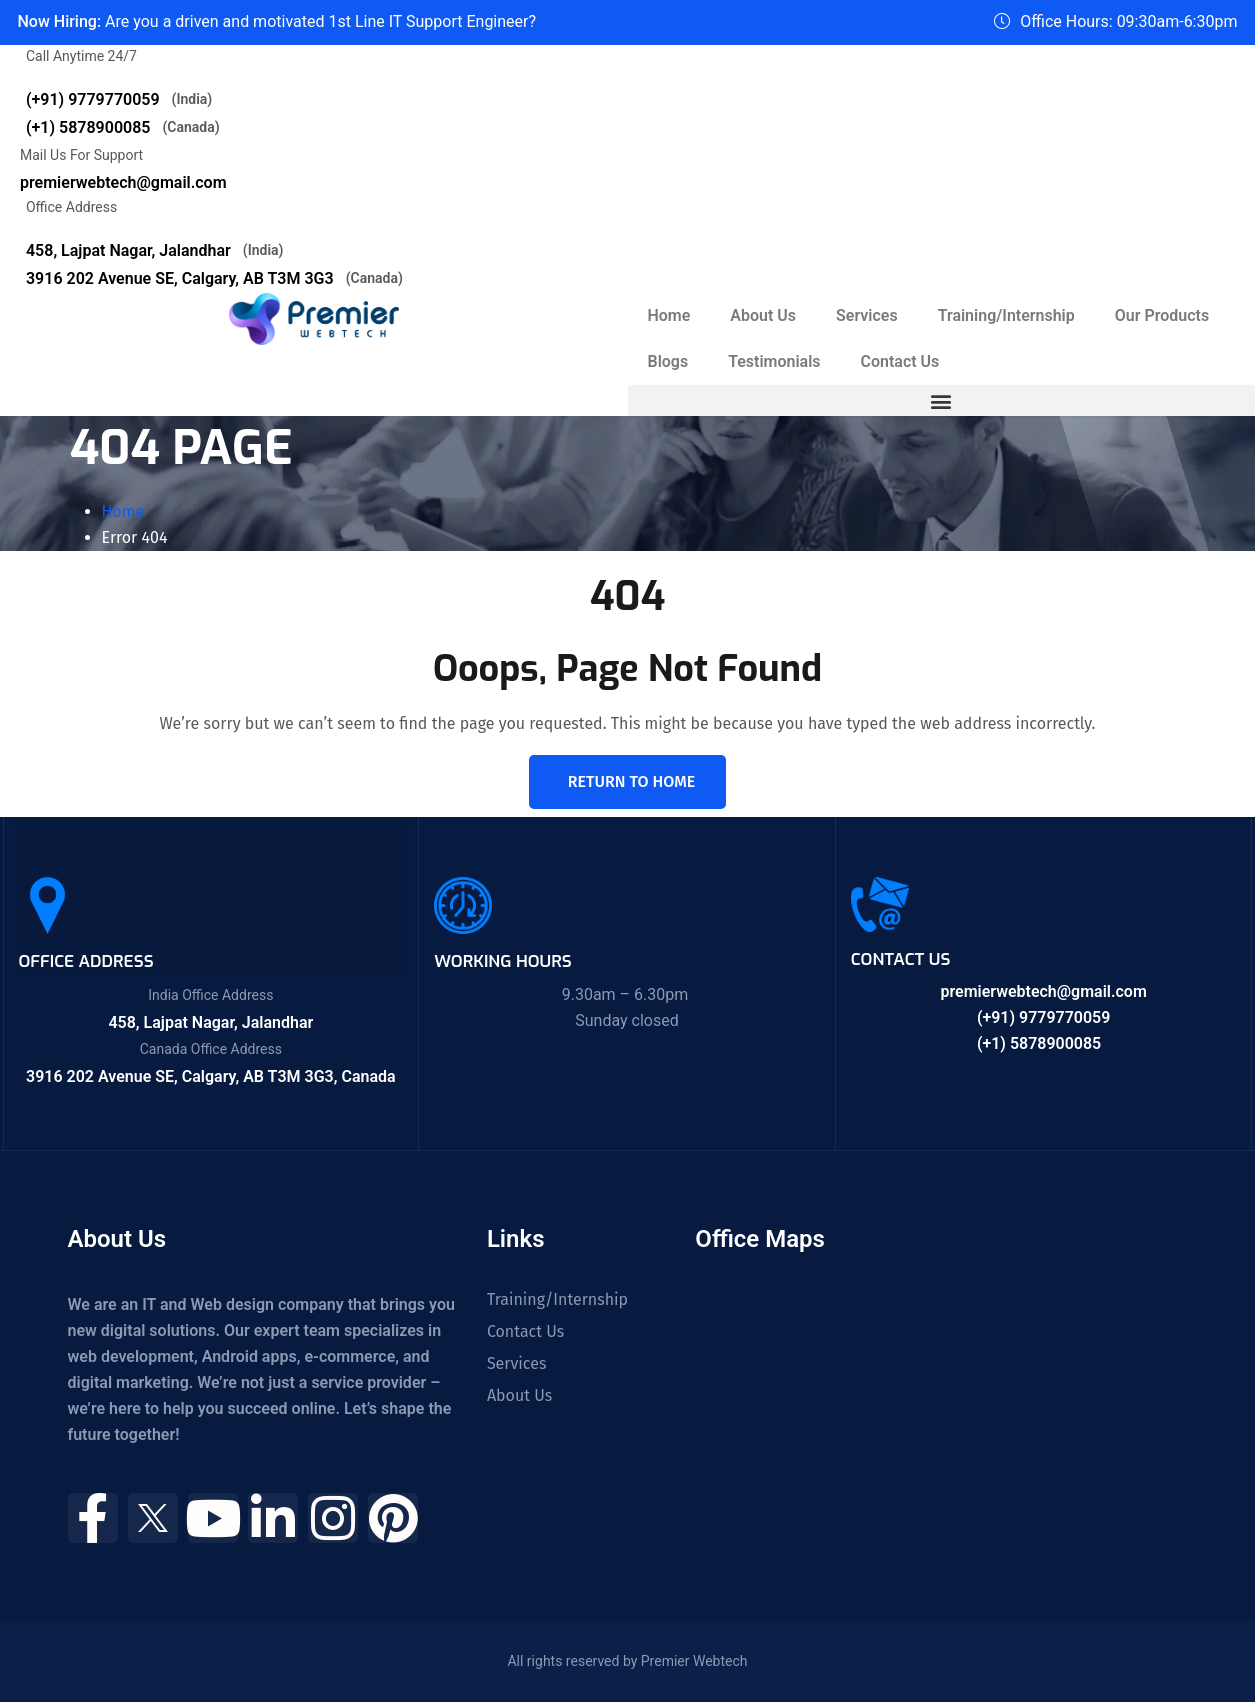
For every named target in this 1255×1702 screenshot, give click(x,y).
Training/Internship (1006, 315)
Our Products (1162, 315)
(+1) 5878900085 (123, 127)
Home (669, 315)
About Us (763, 315)
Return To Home (631, 781)
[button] (942, 401)
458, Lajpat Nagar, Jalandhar (155, 250)
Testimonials (774, 361)
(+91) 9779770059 (119, 99)
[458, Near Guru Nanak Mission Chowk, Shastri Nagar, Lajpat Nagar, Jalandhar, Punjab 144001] (871, 1382)
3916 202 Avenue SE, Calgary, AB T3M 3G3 (214, 278)
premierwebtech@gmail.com (123, 182)
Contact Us (900, 361)
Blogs (668, 361)
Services (867, 315)
